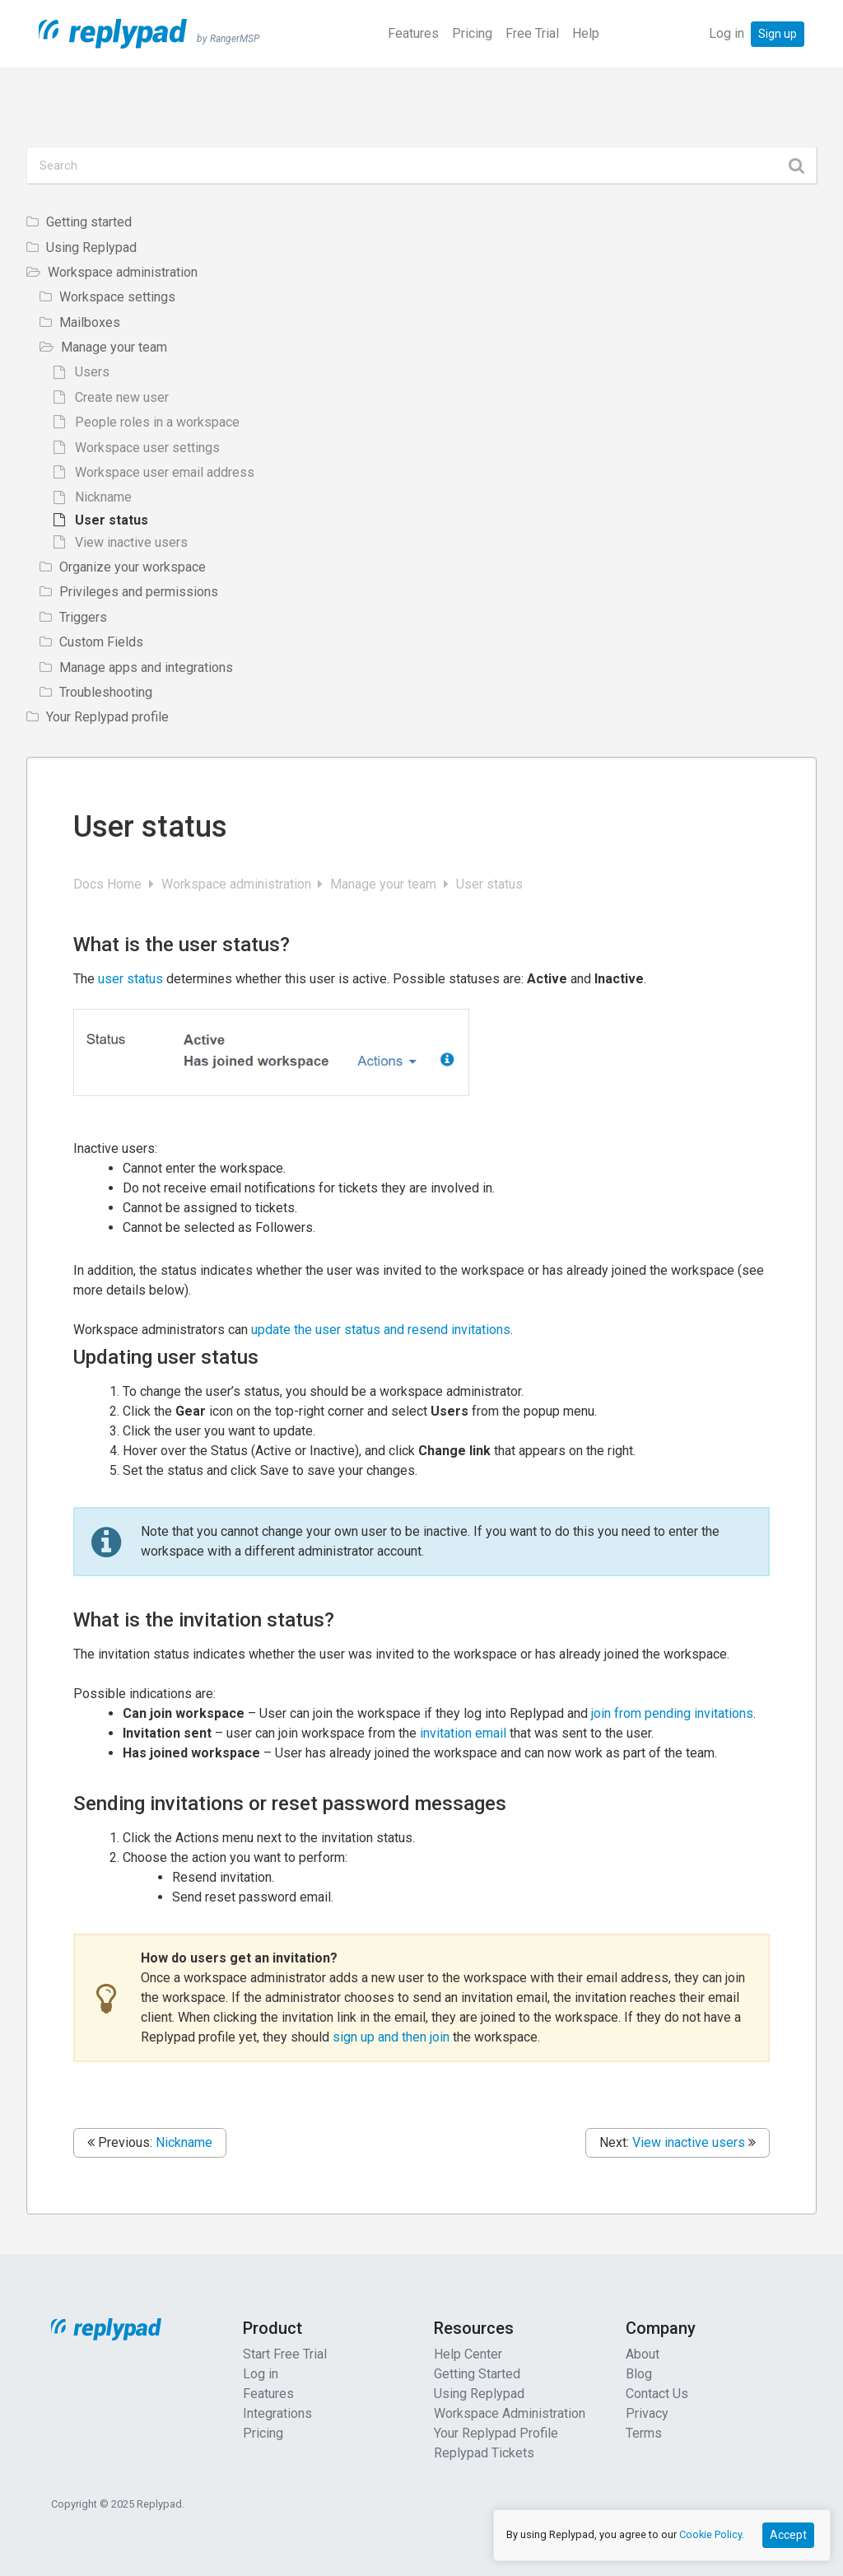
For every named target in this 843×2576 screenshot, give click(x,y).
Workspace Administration (509, 2413)
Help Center (468, 2354)
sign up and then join (391, 2037)
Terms (644, 2433)
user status (132, 979)
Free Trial (532, 33)
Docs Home (109, 884)
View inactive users (688, 2142)
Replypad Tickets (484, 2453)
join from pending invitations (672, 1713)
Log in (726, 33)
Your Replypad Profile (496, 2433)
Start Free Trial (285, 2354)
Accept (788, 2534)
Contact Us (657, 2393)
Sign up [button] (777, 33)
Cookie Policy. (711, 2534)
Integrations (277, 2413)
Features (413, 33)
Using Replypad (479, 2393)
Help (585, 33)
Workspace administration (237, 884)
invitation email (463, 1733)
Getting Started (477, 2374)
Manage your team (385, 884)
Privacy (647, 2413)
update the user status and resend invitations (380, 1329)
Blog (639, 2374)
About (642, 2354)
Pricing (472, 33)
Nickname (184, 2142)
